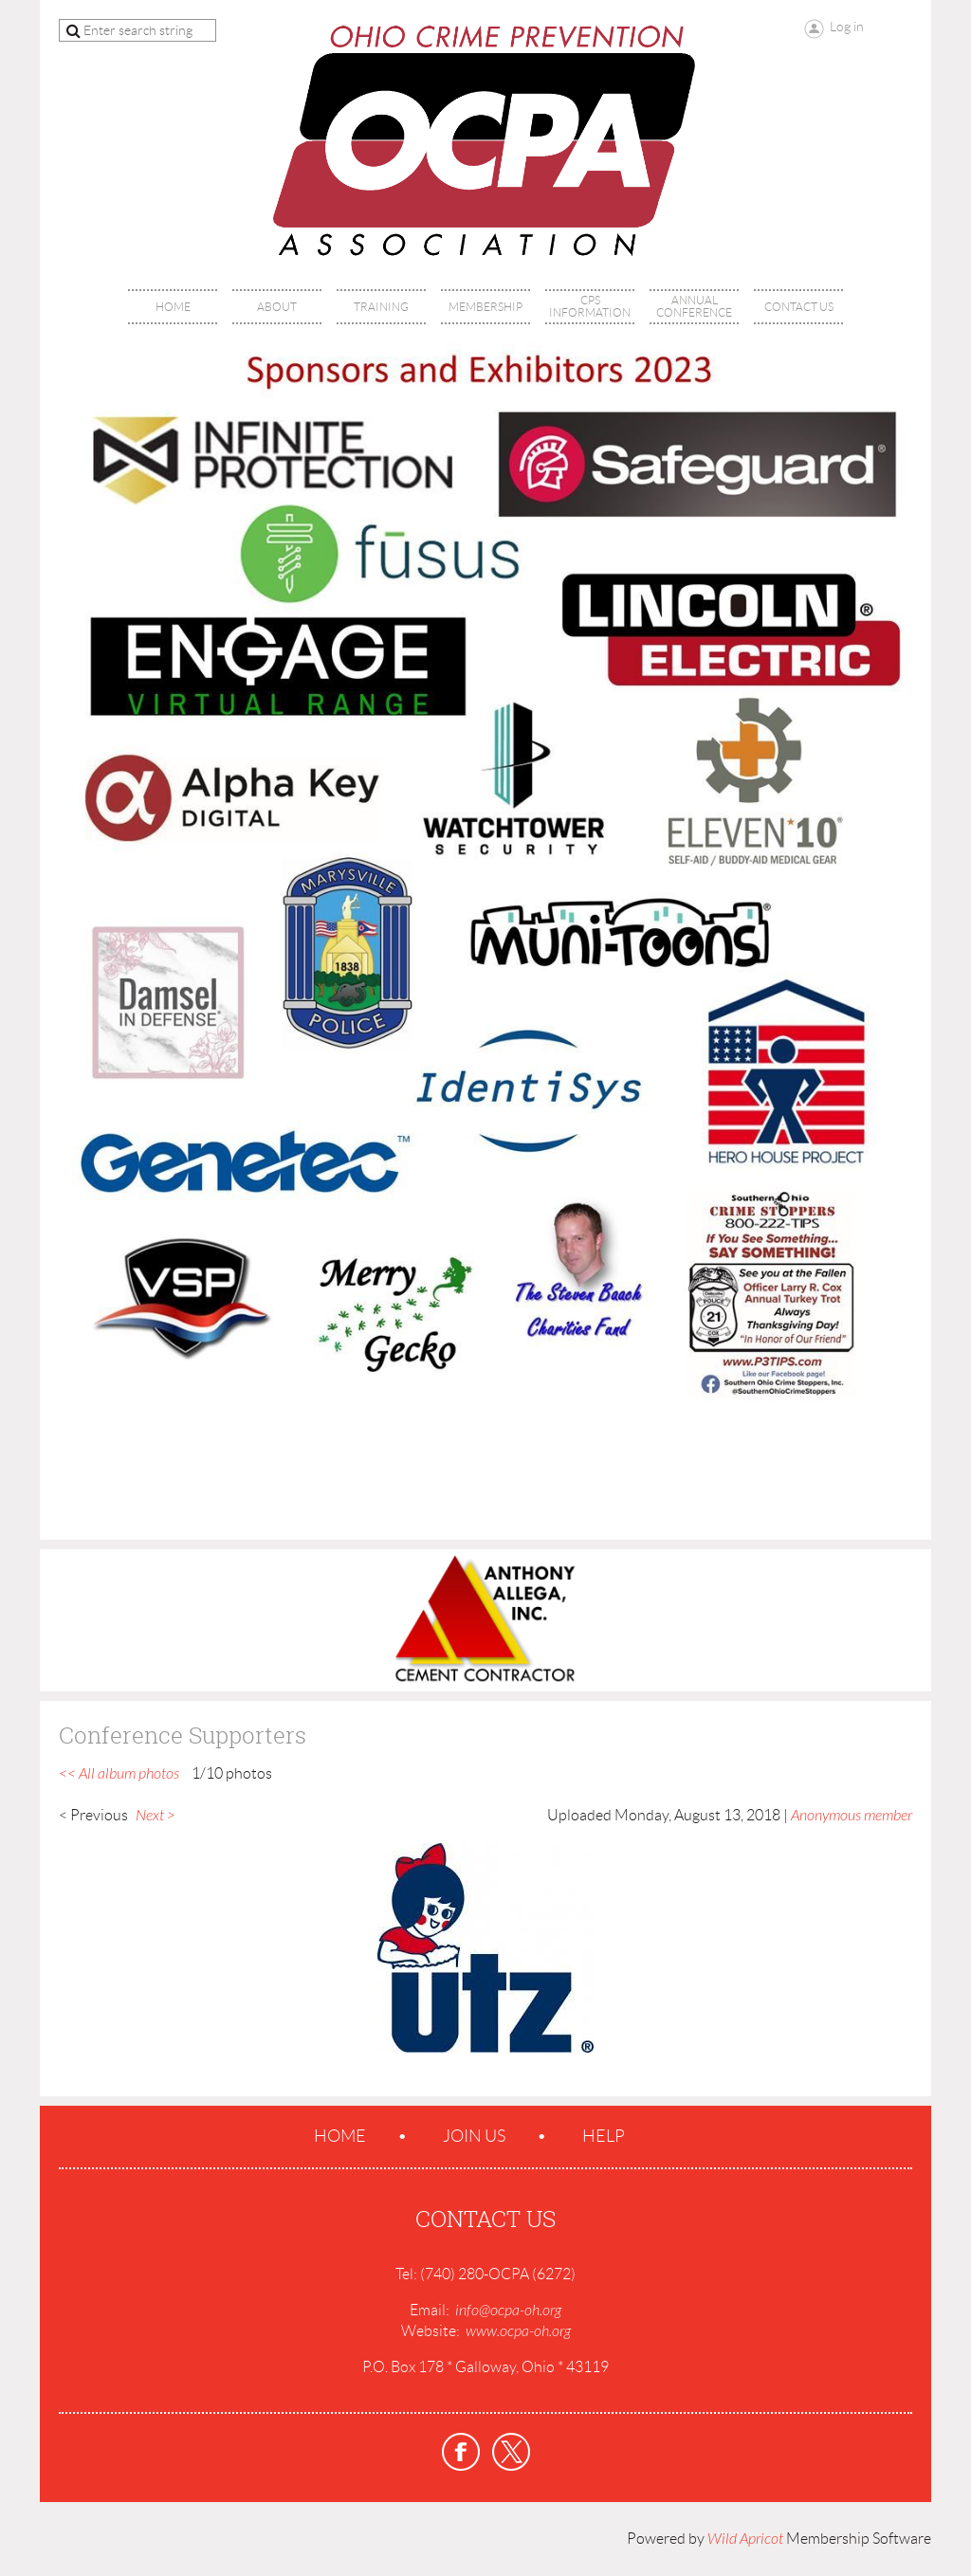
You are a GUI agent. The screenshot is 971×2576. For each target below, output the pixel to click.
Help (603, 2136)
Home (340, 2136)
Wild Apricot (745, 2539)
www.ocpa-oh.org (518, 2331)
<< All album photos (119, 1773)
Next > (155, 1815)
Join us (474, 2136)
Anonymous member (851, 1815)
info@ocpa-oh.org (508, 2310)
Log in (847, 26)
